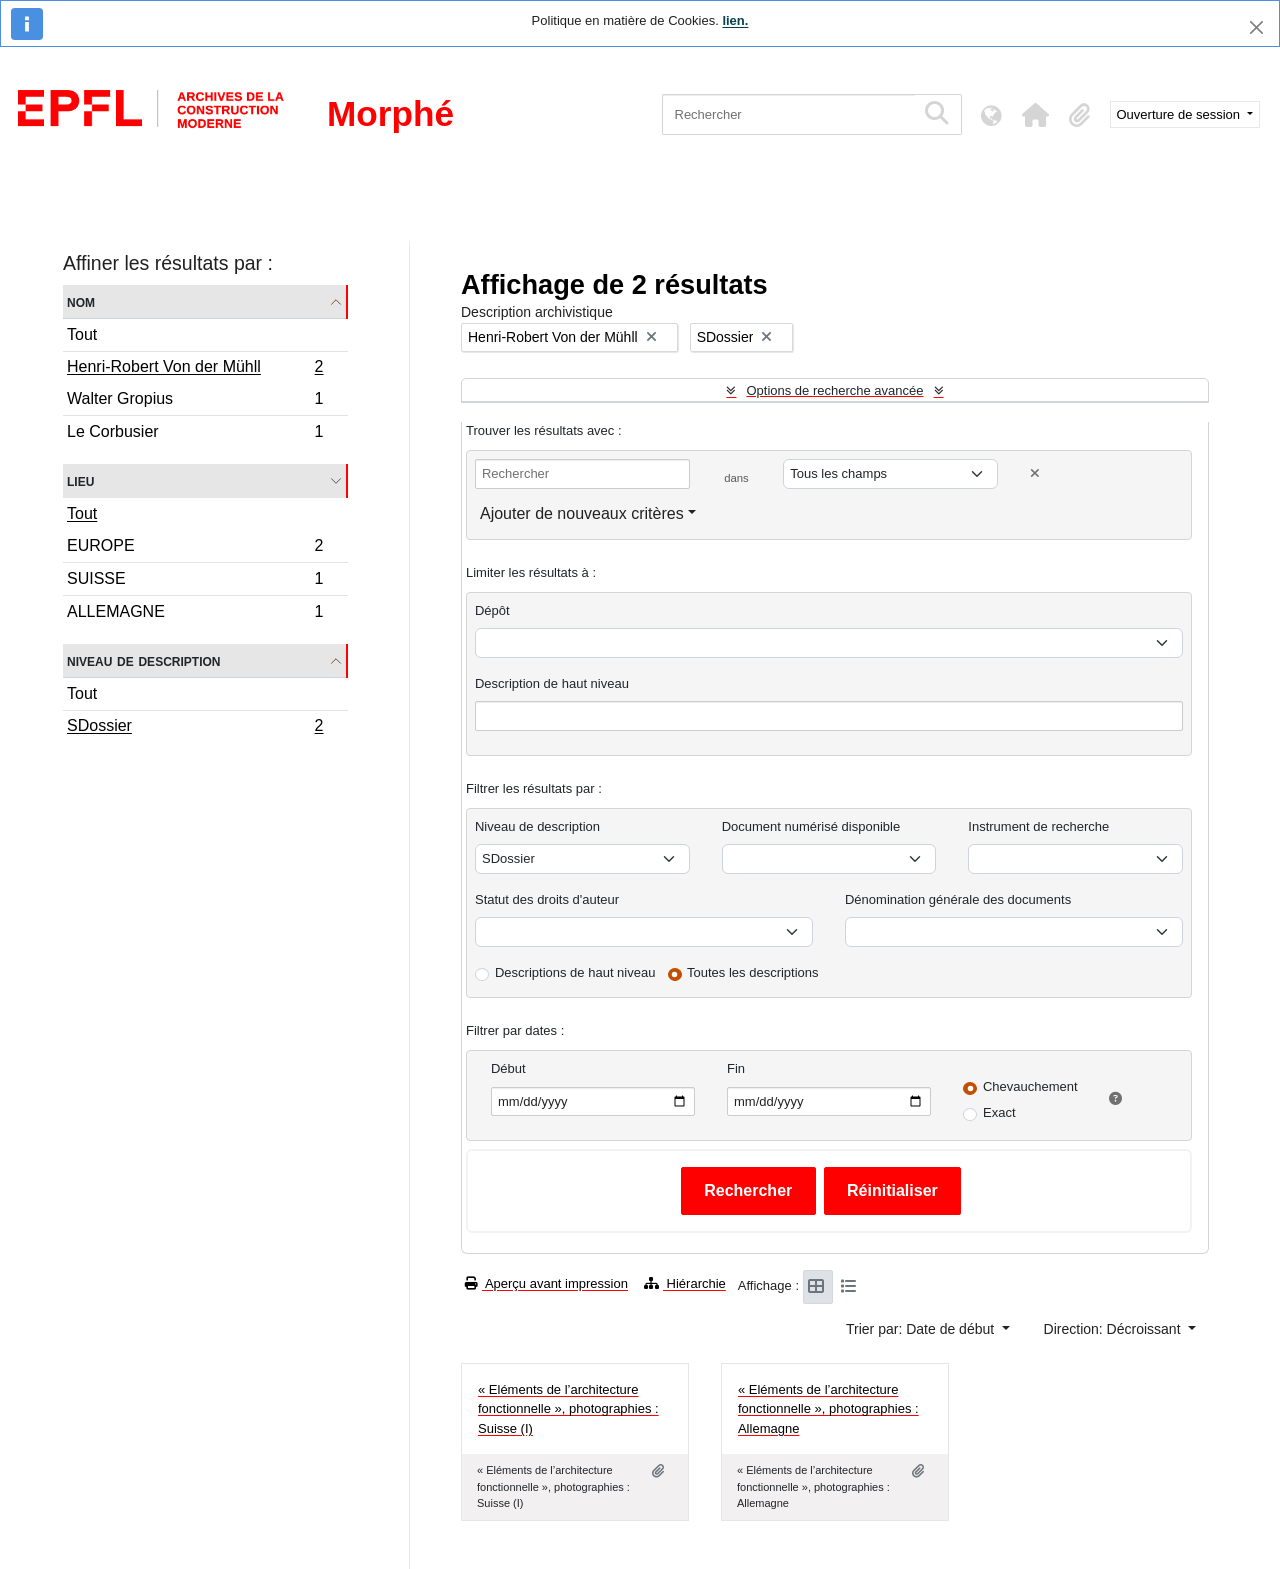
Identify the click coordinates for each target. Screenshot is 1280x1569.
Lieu (80, 480)
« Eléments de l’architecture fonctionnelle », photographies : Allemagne (828, 1409)
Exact (999, 1112)
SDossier (195, 728)
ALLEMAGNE (195, 614)
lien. (735, 20)
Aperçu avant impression (546, 1283)
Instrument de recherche (1038, 826)
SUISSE (195, 581)
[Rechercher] (788, 114)
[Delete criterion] (1035, 473)
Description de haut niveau (552, 683)
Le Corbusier (195, 434)
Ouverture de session (1180, 114)
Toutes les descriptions (753, 972)
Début (508, 1068)
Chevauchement (1030, 1086)
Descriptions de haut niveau (575, 972)
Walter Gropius (195, 401)
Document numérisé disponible (811, 826)
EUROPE (195, 548)
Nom (81, 301)
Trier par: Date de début (922, 1329)
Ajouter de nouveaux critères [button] (582, 513)
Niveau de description (143, 660)
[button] (1036, 115)
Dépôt (492, 610)
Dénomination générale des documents (958, 899)
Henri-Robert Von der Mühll (195, 369)
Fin (736, 1068)
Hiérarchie (685, 1283)
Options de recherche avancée (834, 390)
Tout (82, 334)
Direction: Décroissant (1114, 1329)
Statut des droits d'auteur (547, 899)
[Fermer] (1256, 27)
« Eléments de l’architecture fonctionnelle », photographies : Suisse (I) (568, 1409)
